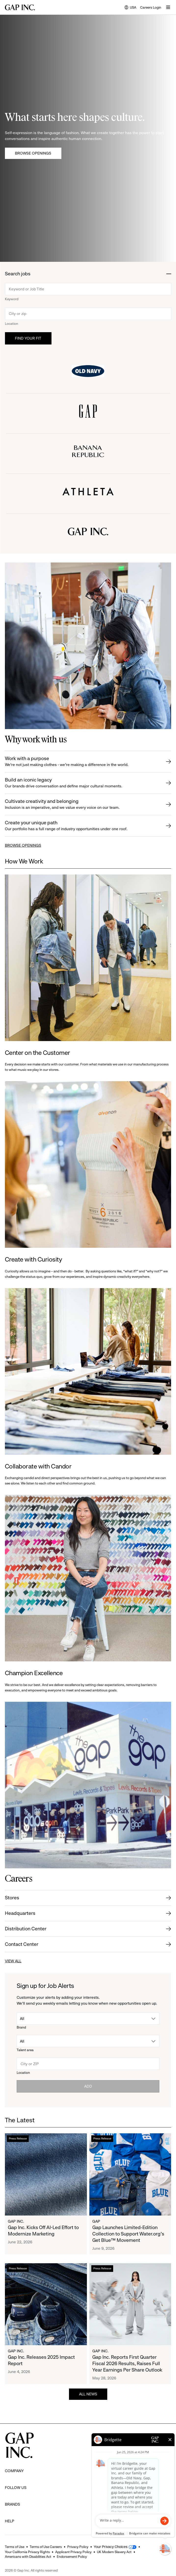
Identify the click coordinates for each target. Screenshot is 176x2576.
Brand (21, 2027)
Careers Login (150, 7)
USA (130, 7)
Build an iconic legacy (82, 783)
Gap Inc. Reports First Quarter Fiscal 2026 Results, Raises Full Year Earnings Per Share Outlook (127, 2363)
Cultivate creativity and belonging (82, 804)
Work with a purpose (82, 762)
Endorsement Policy (72, 2557)
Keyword (11, 299)
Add (88, 2086)
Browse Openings (33, 153)
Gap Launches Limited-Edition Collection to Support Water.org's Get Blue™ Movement (128, 2234)
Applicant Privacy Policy (73, 2552)
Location (11, 324)
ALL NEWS (88, 2394)
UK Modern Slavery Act (114, 2552)
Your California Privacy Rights (27, 2552)
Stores (12, 1898)
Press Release (18, 2138)
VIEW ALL (13, 1961)
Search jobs (17, 274)
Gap (96, 2221)
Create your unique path (82, 826)
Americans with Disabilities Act (28, 2557)
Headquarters (20, 1913)
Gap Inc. (16, 2221)
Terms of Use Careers (46, 2547)
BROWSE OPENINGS (23, 845)
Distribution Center (25, 1929)
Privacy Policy (77, 2547)
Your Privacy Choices (110, 2547)
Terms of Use (14, 2547)
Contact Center (21, 1944)
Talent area (25, 2050)
